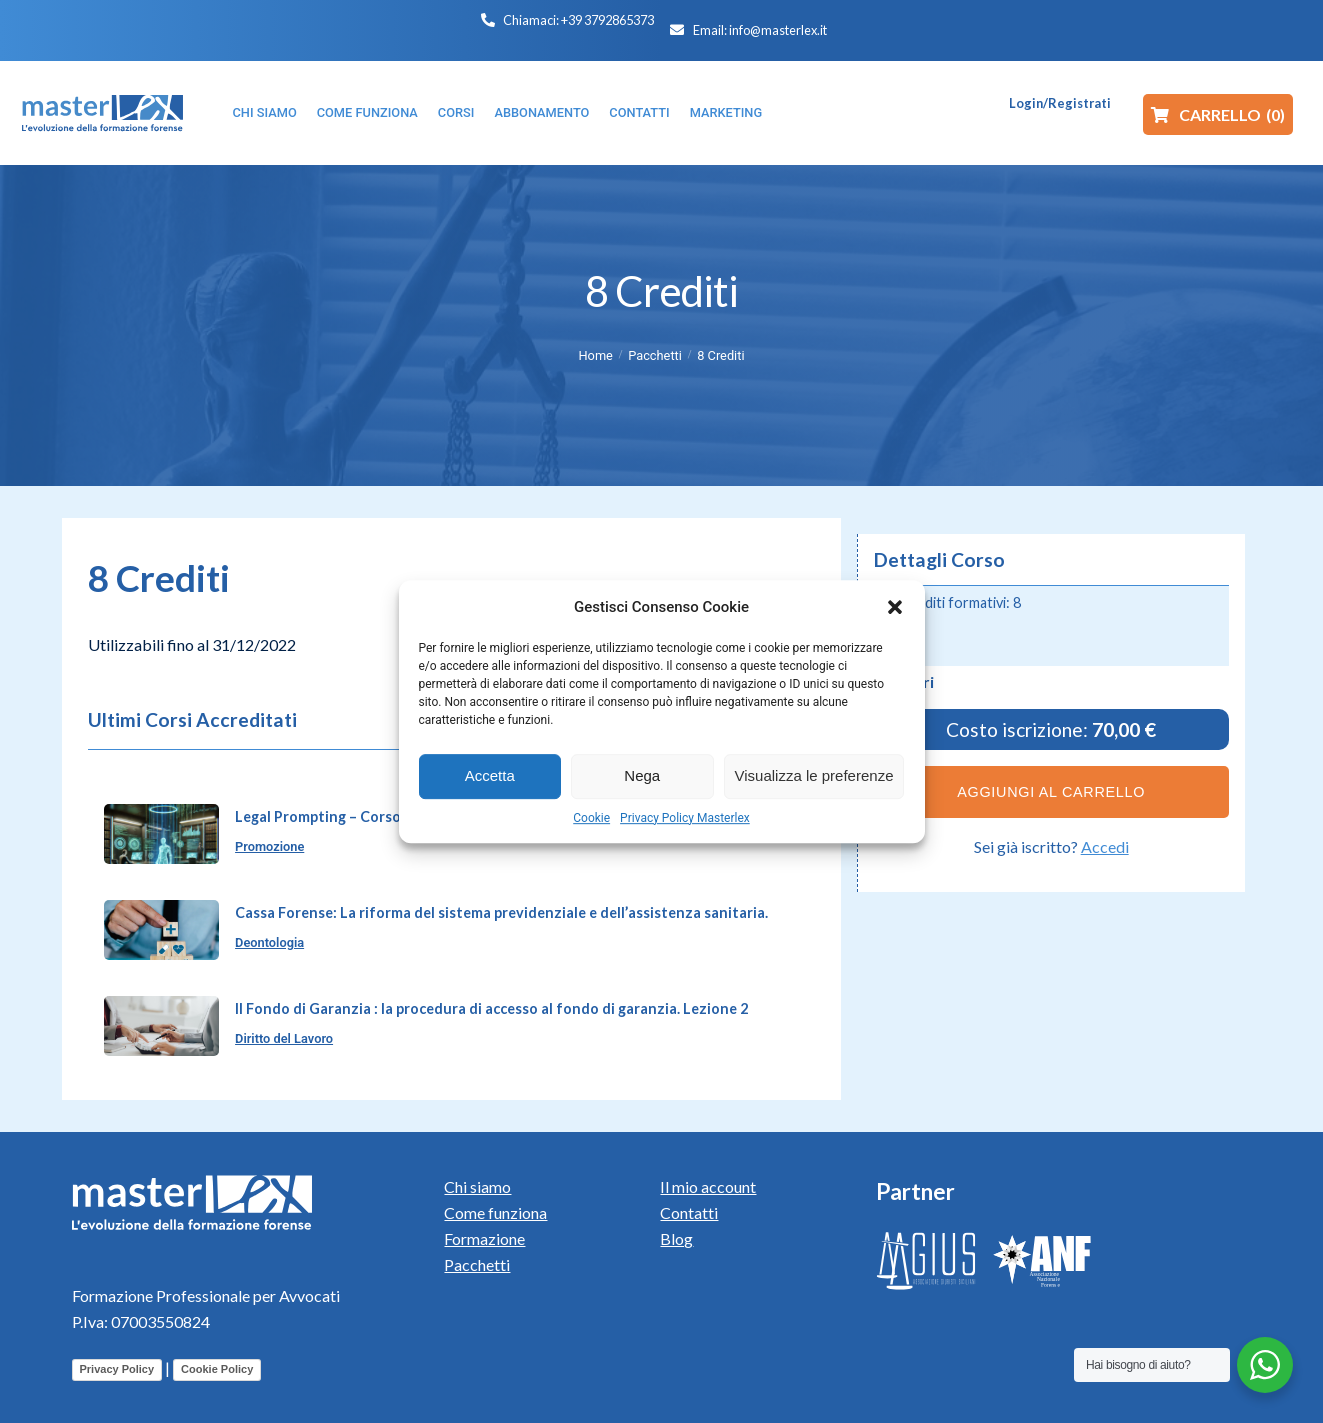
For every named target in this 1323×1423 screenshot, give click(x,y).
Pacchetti (655, 355)
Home (595, 355)
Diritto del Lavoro (284, 1038)
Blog (676, 1238)
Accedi (1105, 846)
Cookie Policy (217, 1369)
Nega (642, 775)
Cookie (591, 818)
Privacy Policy (117, 1369)
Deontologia (269, 942)
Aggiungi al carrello (1051, 792)
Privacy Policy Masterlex (685, 818)
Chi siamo (477, 1186)
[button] (895, 607)
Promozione (269, 846)
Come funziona (495, 1212)
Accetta (490, 775)
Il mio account (708, 1186)
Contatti (689, 1212)
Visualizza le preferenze (814, 775)
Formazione (484, 1238)
